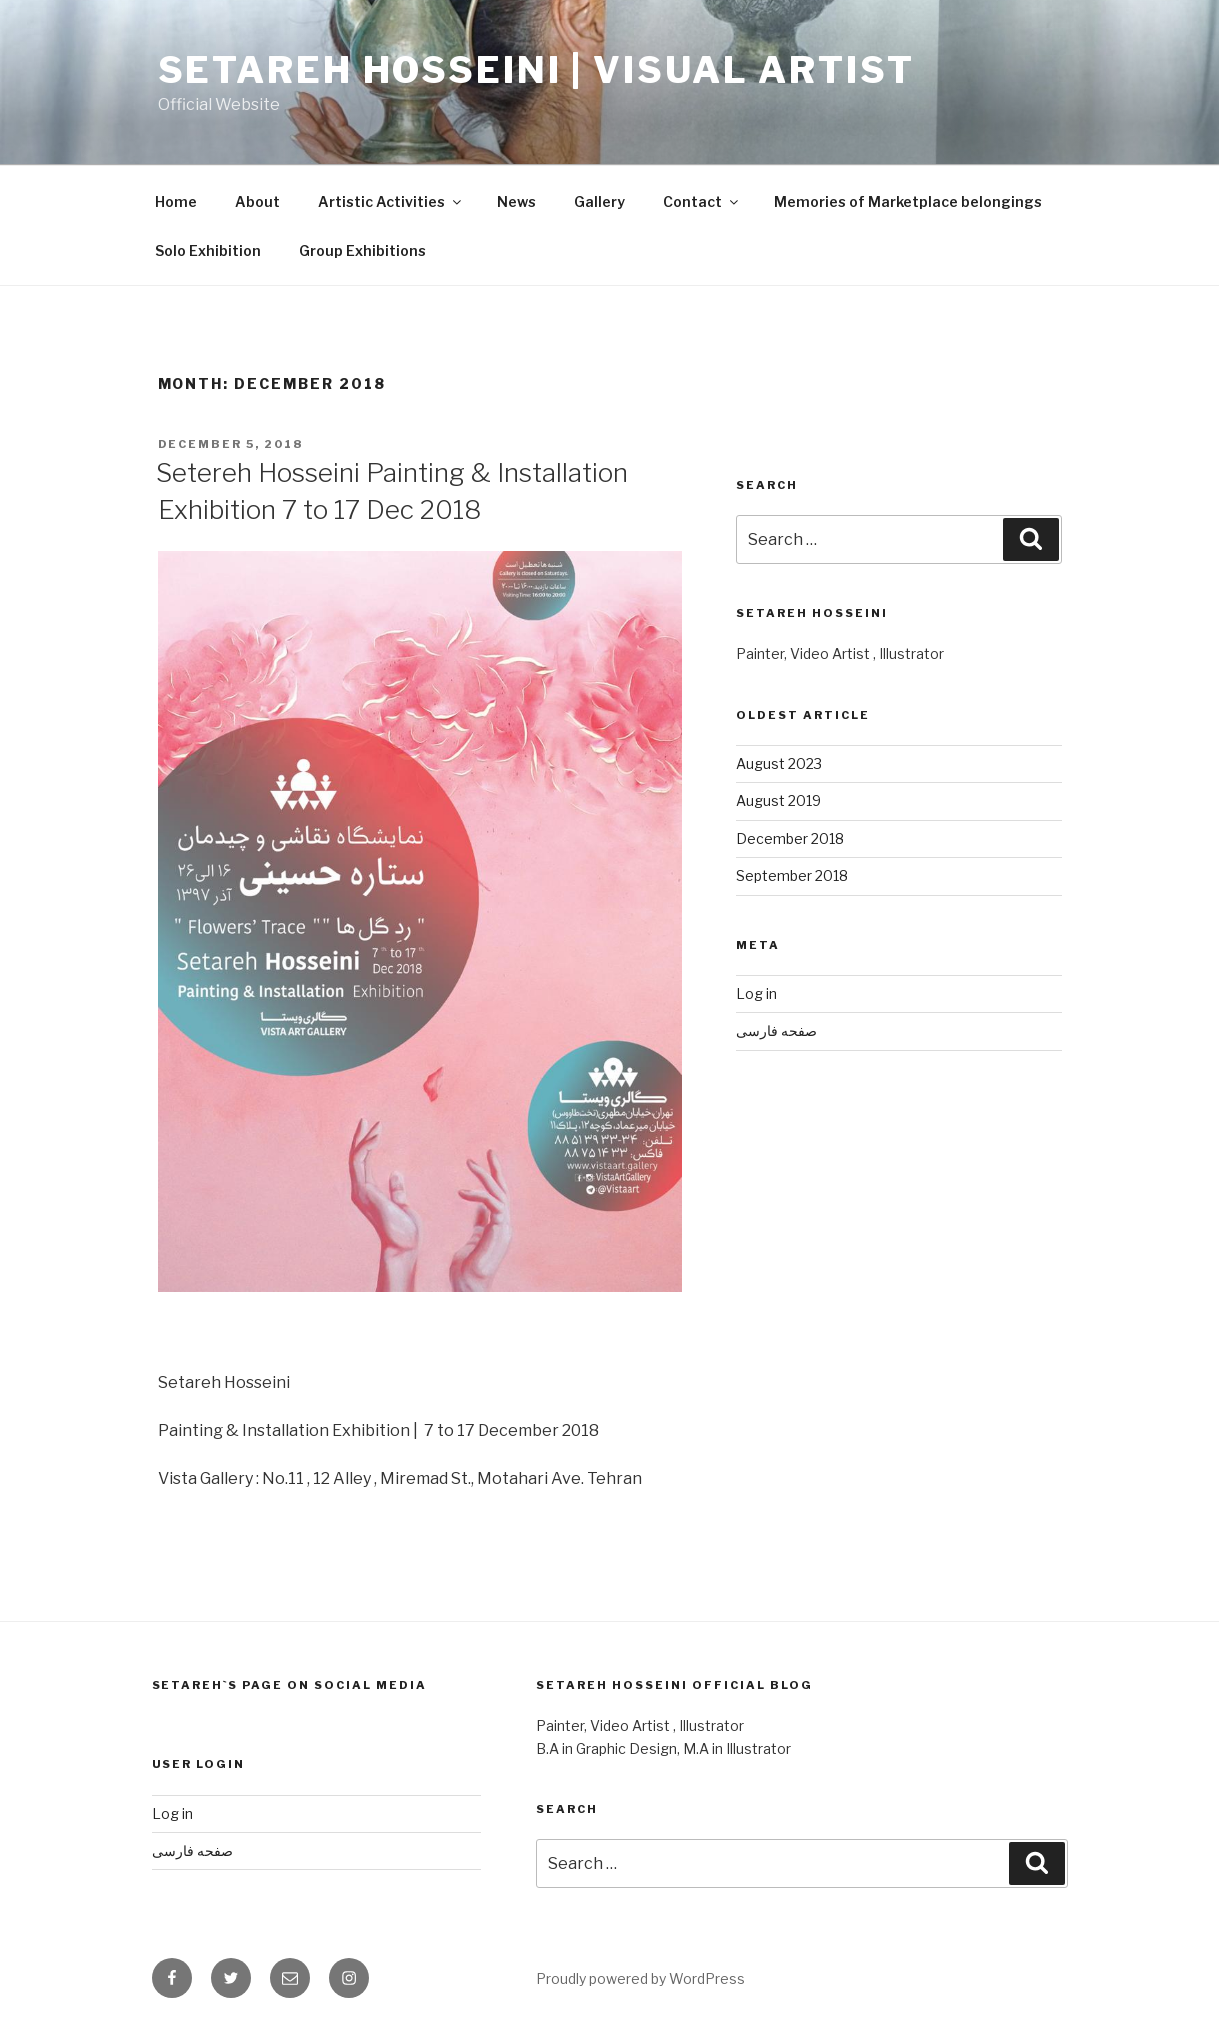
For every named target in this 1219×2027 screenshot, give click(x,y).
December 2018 (790, 838)
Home (176, 201)
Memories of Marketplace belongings (908, 201)
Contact (702, 201)
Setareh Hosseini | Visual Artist (536, 70)
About (257, 201)
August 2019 (778, 800)
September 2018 (792, 875)
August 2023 (779, 763)
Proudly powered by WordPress (640, 1978)
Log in (756, 993)
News (516, 201)
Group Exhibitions (362, 250)
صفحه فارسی (776, 1030)
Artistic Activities (391, 201)
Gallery (599, 201)
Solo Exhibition (208, 250)
